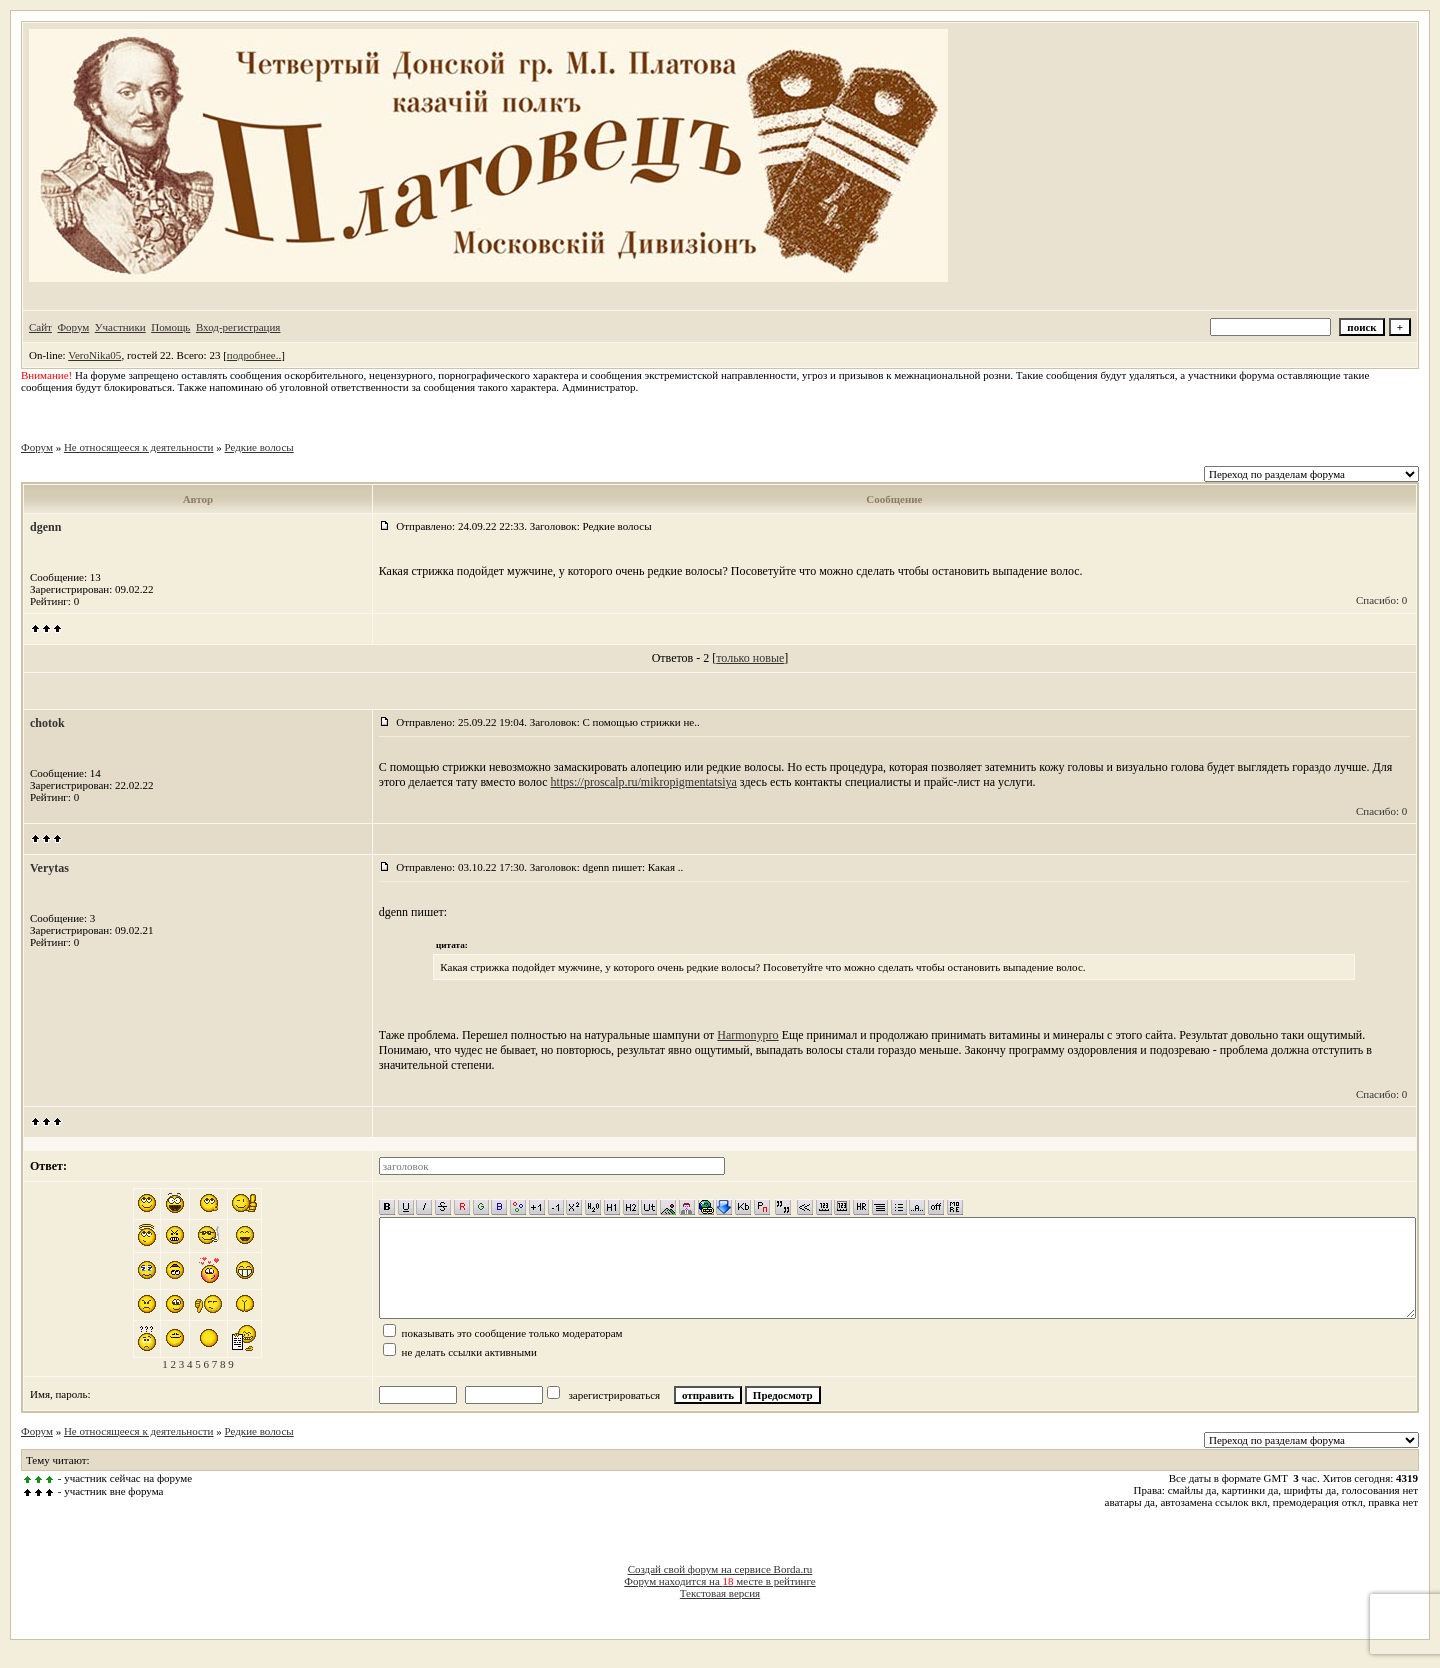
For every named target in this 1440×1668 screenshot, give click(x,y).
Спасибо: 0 (1381, 600)
